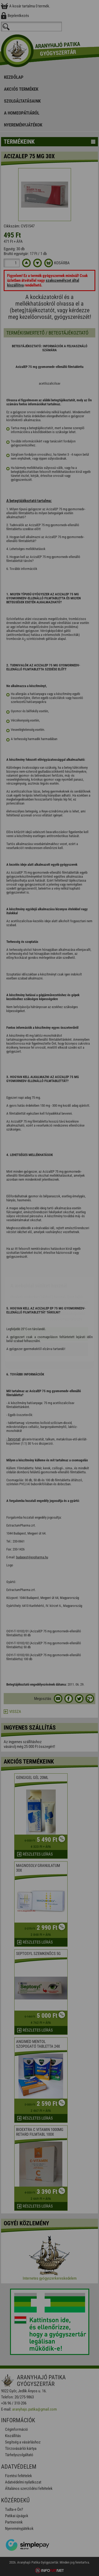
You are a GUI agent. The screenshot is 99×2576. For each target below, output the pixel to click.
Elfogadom (49, 1302)
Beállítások (49, 1318)
